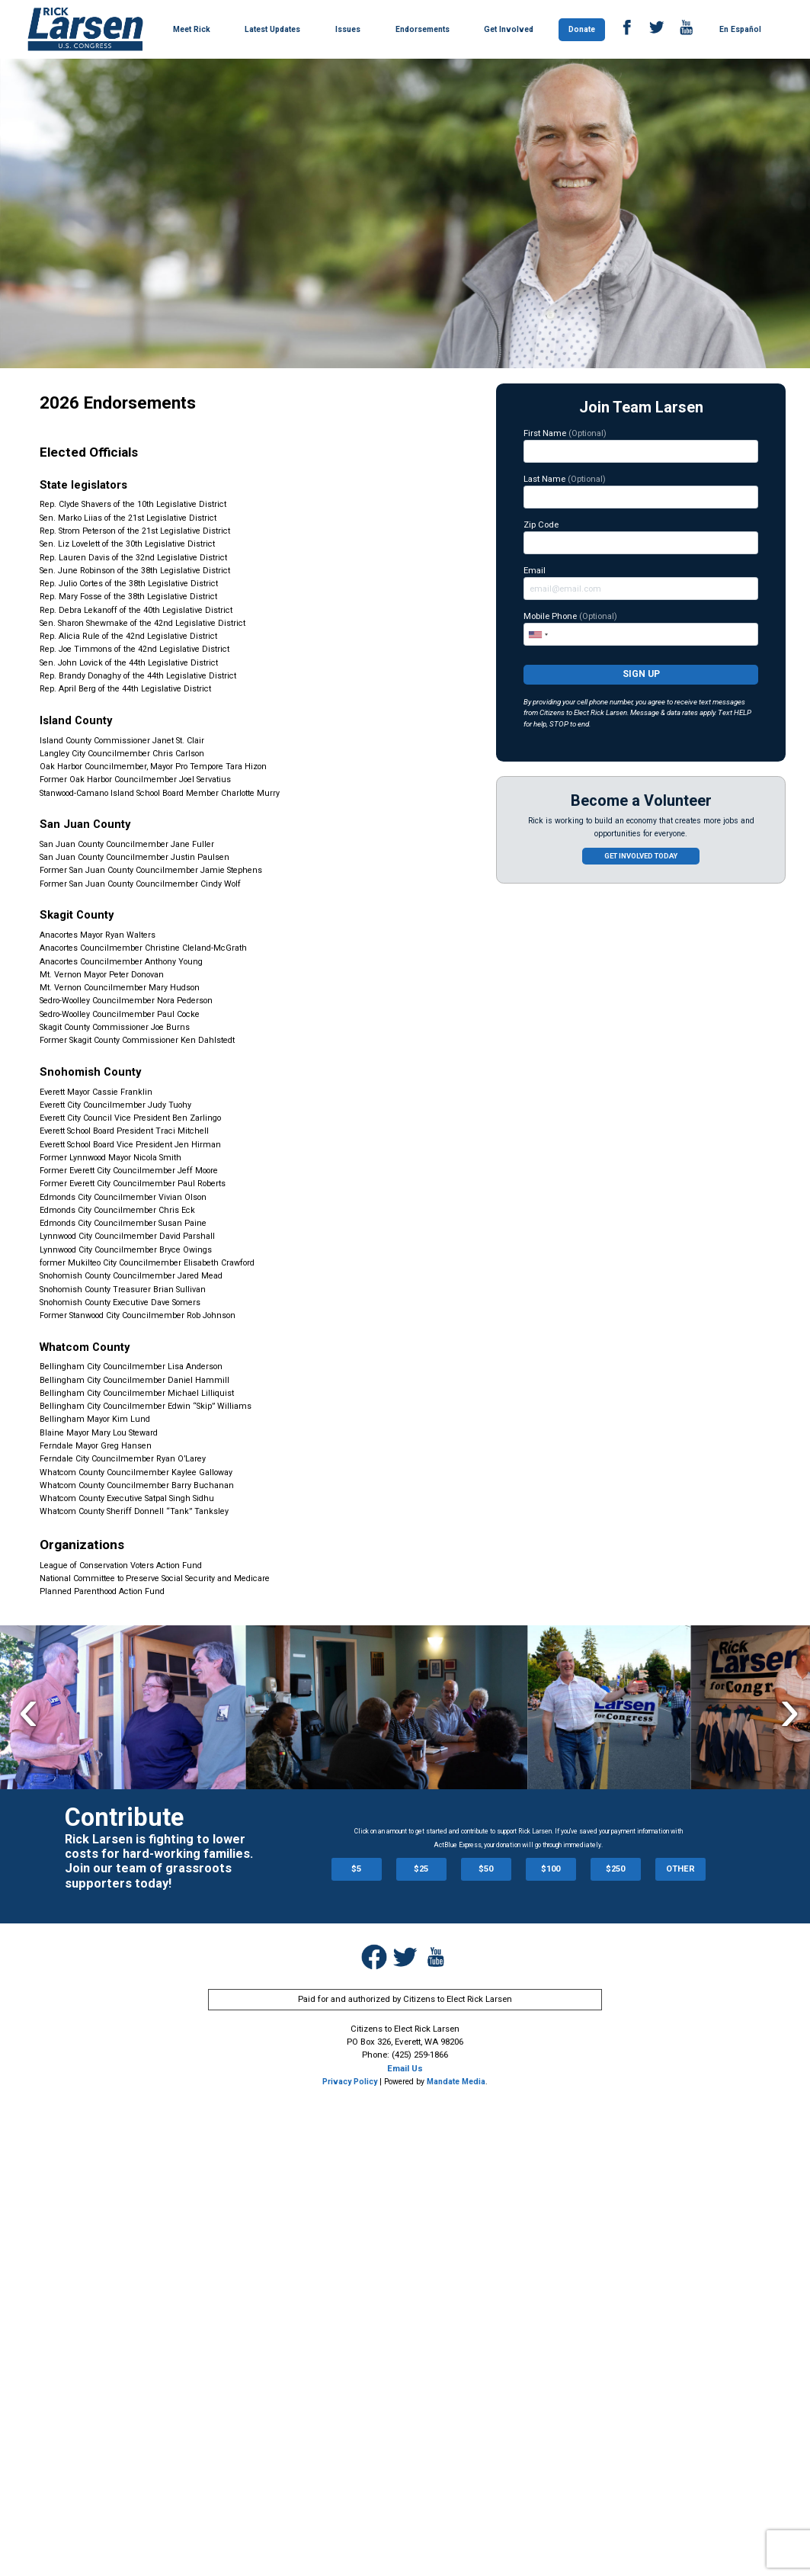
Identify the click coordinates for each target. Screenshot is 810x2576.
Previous (28, 1709)
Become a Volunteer (641, 801)
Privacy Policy (349, 2082)
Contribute (124, 1817)
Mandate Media (456, 2082)
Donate (581, 29)
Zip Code (640, 536)
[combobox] (538, 634)
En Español (740, 29)
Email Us (405, 2068)
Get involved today (640, 856)
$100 (550, 1869)
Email (640, 582)
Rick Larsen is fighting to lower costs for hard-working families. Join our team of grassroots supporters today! (159, 1861)
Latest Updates (272, 29)
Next (790, 1709)
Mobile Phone (640, 628)
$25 (421, 1869)
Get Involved (508, 29)
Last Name (640, 490)
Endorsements (422, 29)
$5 (356, 1869)
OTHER (680, 1869)
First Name (640, 445)
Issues (347, 29)
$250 (615, 1869)
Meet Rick (191, 29)
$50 (486, 1869)
